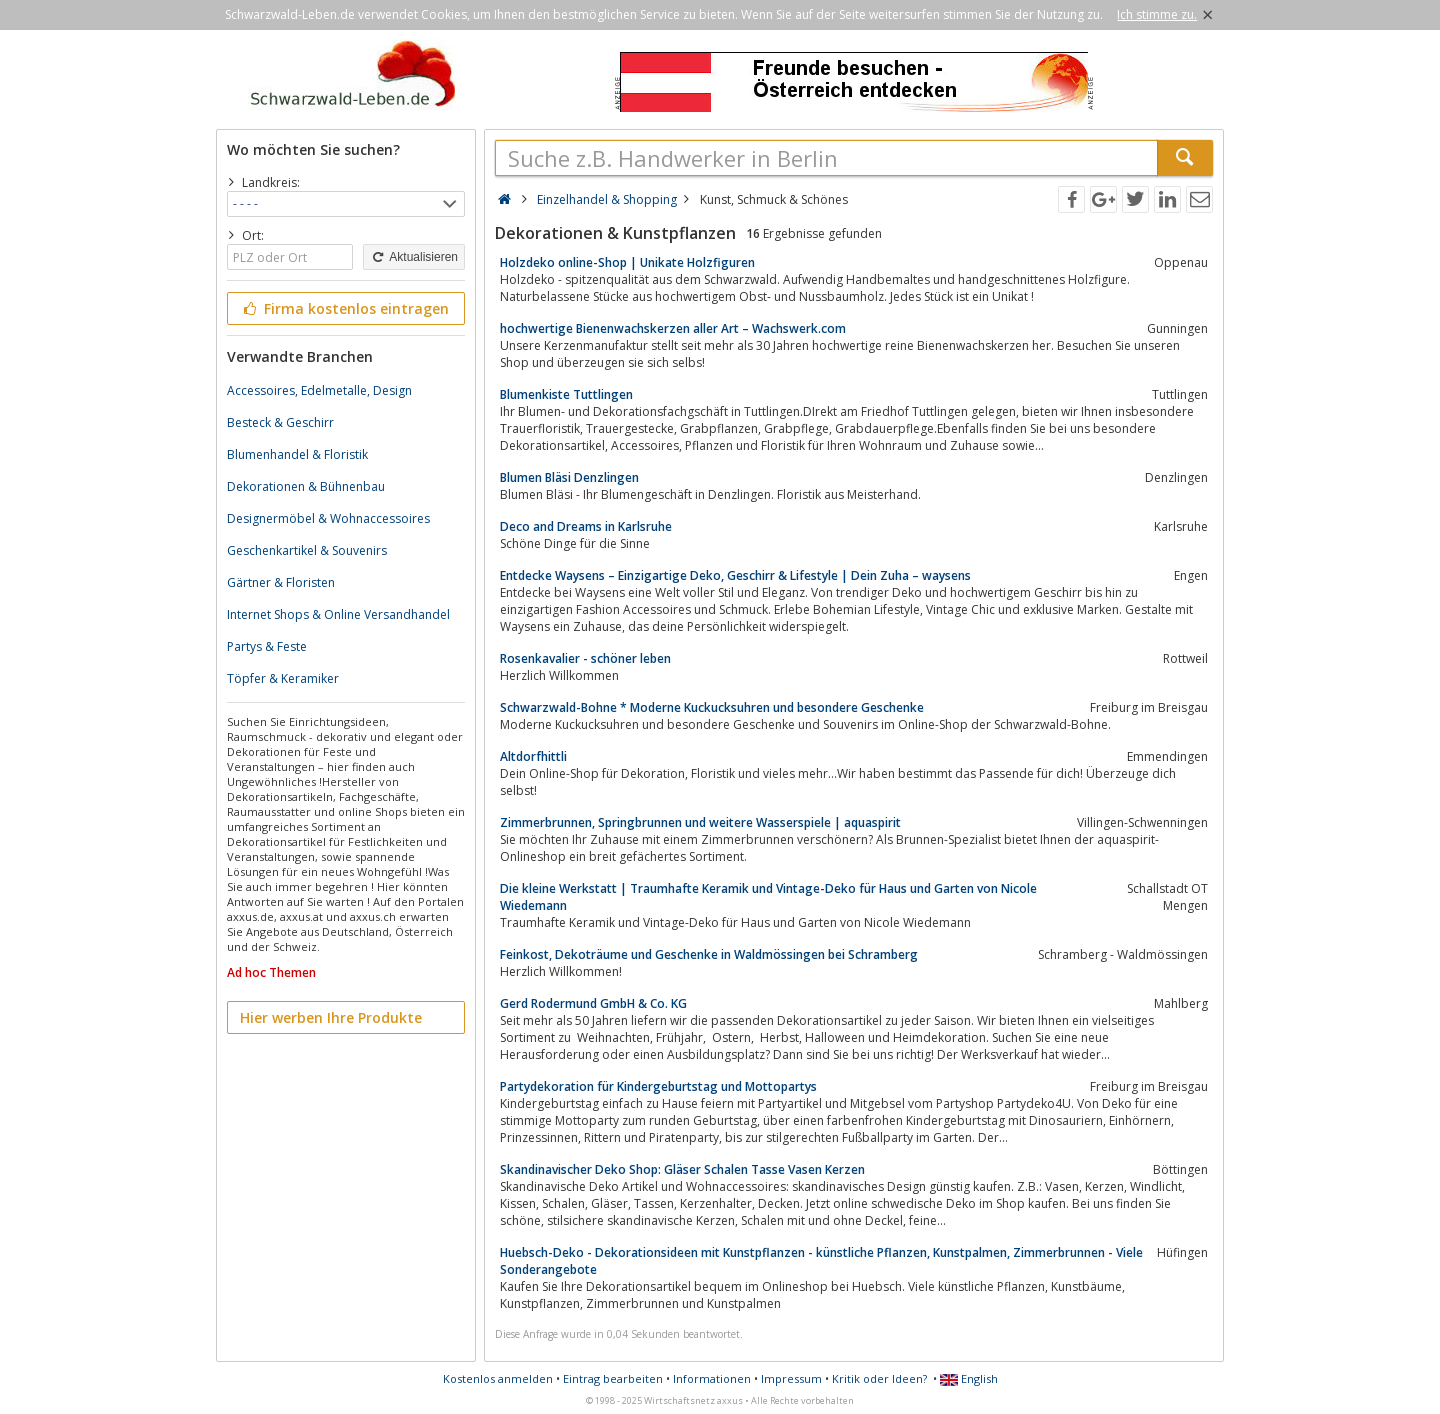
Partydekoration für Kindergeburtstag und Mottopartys (658, 1086)
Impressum (791, 1378)
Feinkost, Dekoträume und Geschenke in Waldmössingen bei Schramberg (709, 954)
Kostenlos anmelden (498, 1378)
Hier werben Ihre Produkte (331, 1017)
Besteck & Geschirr (280, 422)
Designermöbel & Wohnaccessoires (328, 518)
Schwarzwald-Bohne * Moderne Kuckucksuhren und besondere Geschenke (712, 707)
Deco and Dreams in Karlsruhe (586, 526)
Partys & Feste (267, 646)
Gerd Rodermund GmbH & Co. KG (593, 1003)
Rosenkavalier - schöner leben (585, 658)
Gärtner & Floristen (281, 582)
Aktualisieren (414, 257)
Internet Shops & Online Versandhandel (338, 614)
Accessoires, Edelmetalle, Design (319, 390)
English (969, 1378)
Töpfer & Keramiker (283, 678)
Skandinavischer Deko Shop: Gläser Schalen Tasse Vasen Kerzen (682, 1169)
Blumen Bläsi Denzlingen (569, 477)
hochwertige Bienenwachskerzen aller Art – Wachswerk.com (673, 328)
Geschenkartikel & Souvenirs (307, 550)
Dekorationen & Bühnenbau (306, 486)
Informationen (712, 1378)
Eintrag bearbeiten (613, 1378)
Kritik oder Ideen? (879, 1378)
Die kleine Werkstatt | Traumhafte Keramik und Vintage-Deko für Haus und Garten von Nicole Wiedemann (768, 897)
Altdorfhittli (533, 756)
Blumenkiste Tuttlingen (566, 394)
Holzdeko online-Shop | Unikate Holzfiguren (627, 262)
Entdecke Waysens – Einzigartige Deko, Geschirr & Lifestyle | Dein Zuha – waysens (735, 575)
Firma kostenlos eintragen (344, 308)
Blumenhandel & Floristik (297, 454)
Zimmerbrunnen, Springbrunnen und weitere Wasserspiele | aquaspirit (700, 822)
